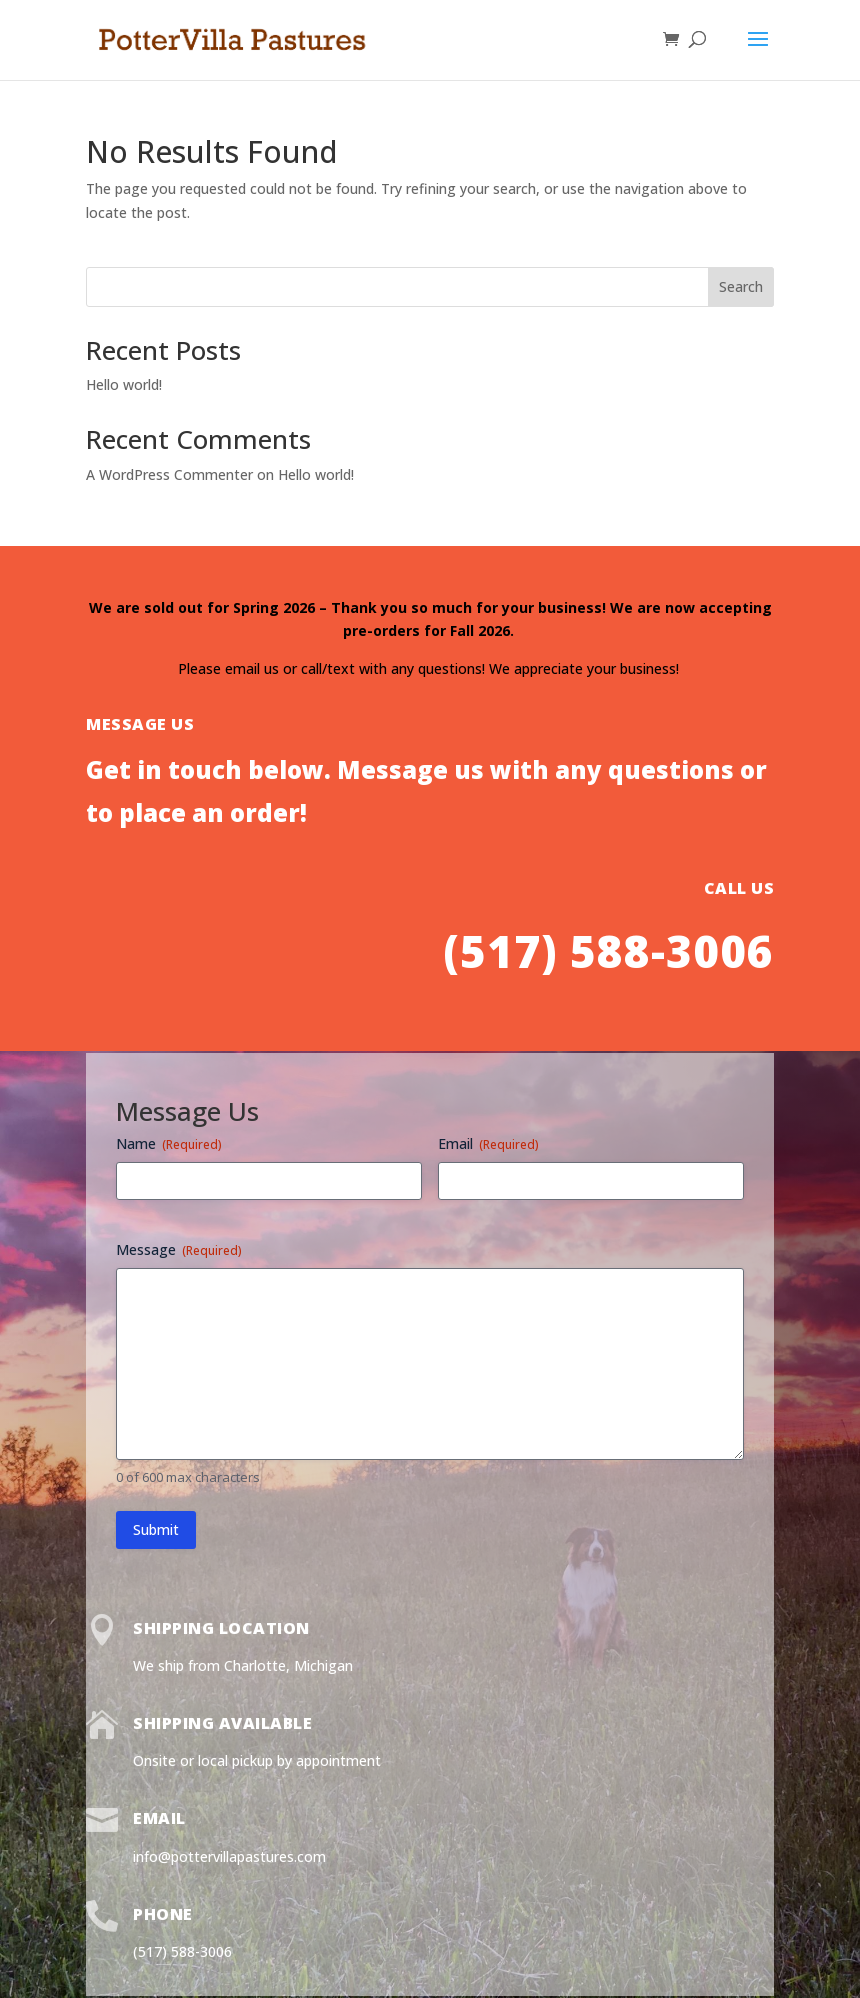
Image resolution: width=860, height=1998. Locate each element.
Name (169, 1143)
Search (741, 286)
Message (179, 1249)
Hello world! (124, 384)
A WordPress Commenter (169, 474)
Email (488, 1143)
